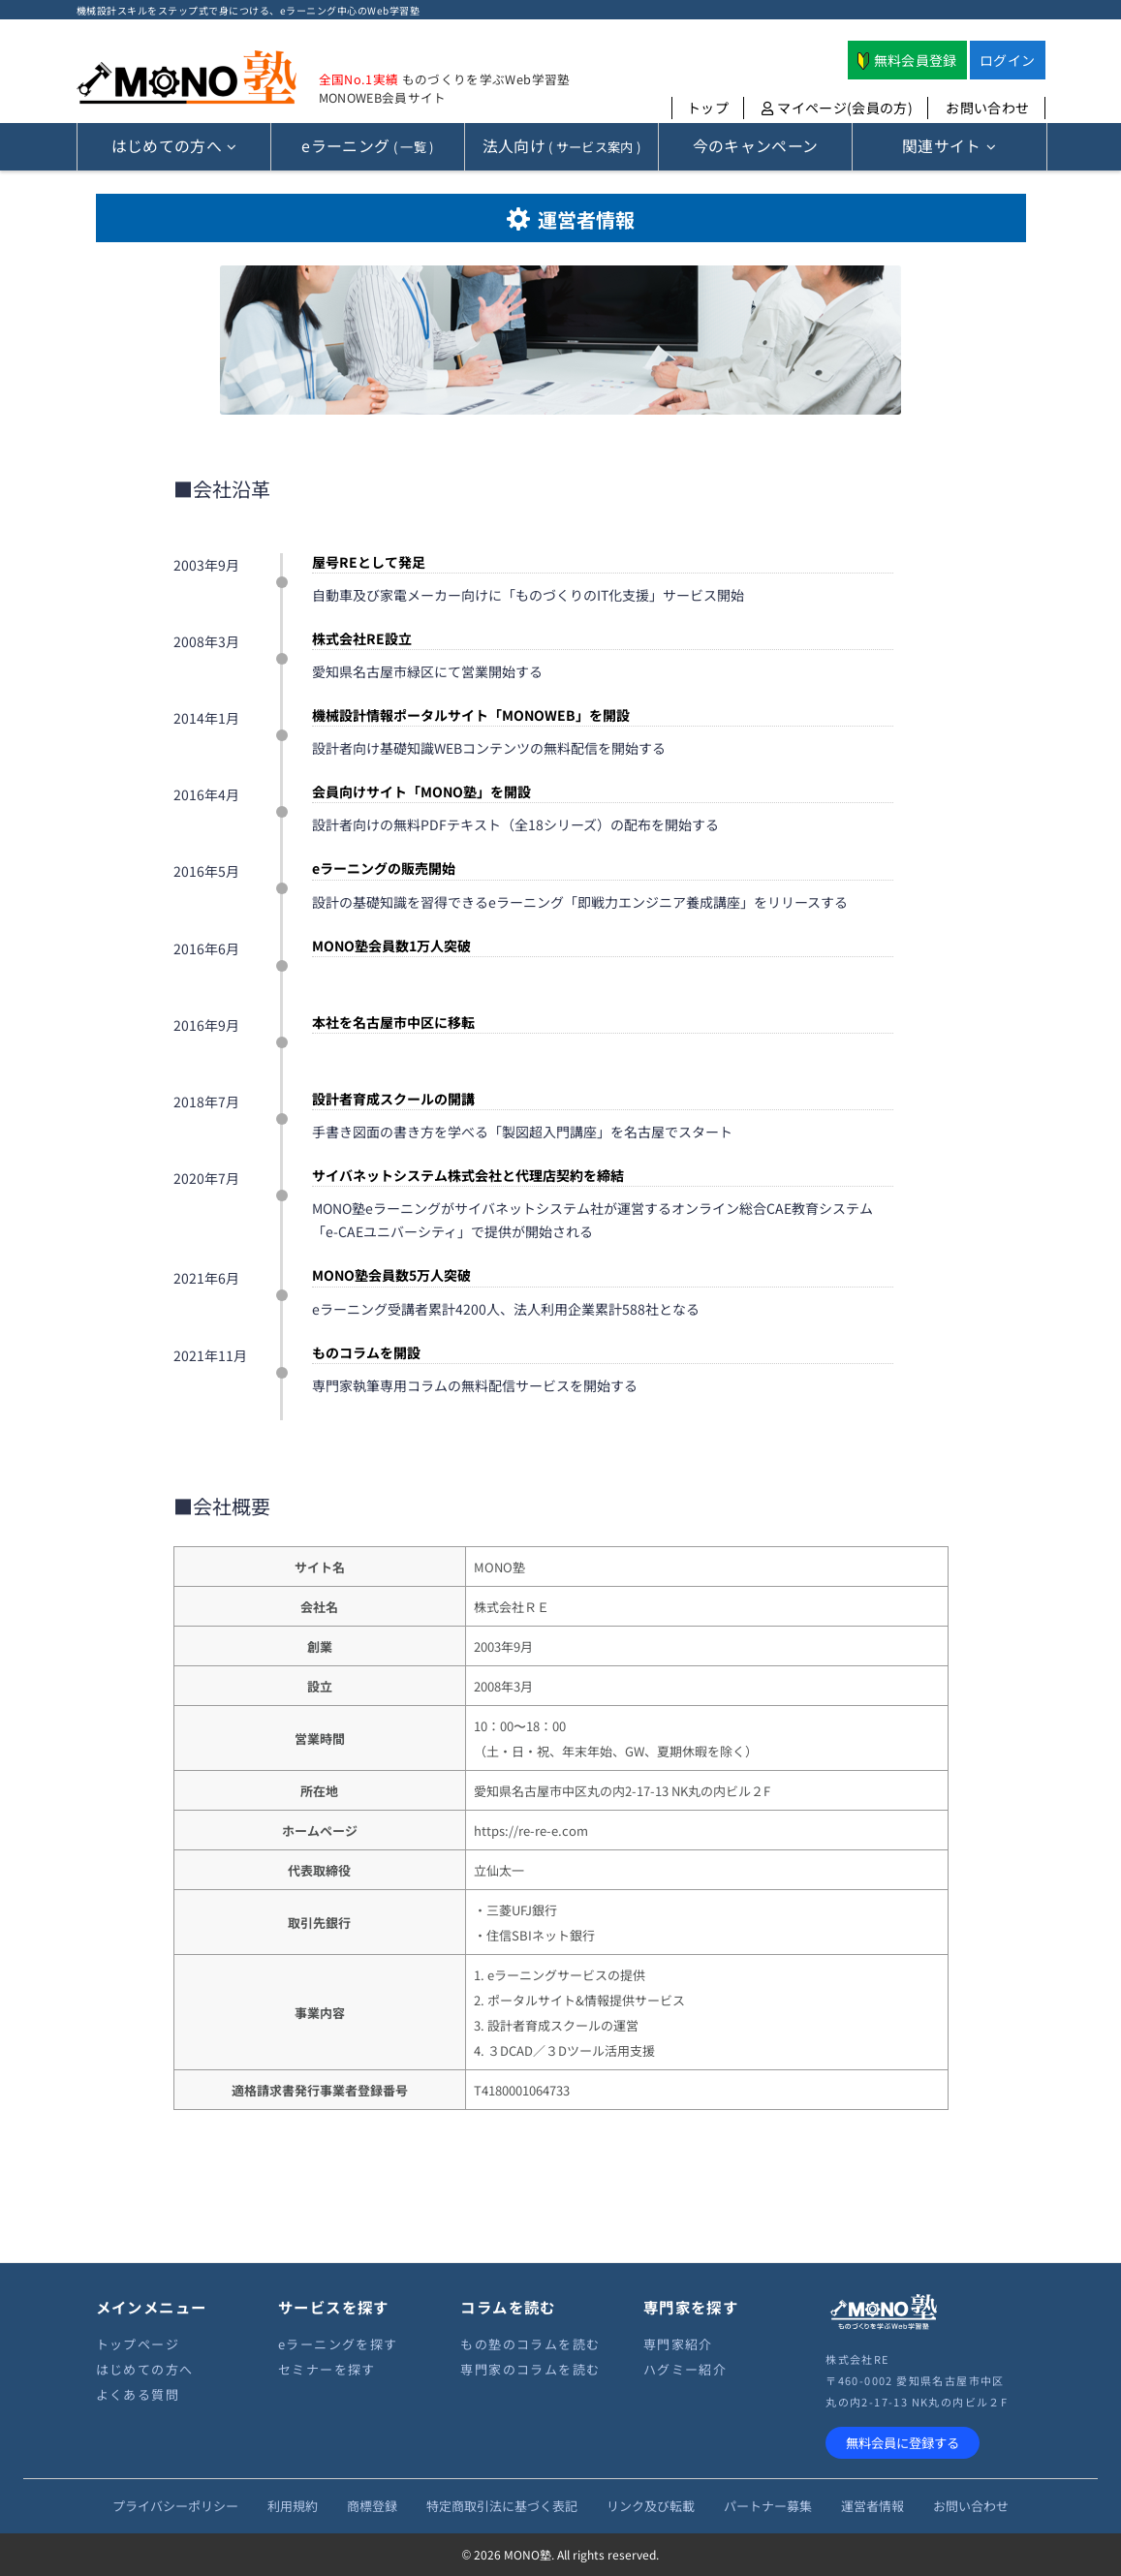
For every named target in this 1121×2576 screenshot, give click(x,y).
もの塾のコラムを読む (530, 2344)
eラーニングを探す (338, 2344)
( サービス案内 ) (562, 146)
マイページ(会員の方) (837, 107)
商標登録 (372, 2506)
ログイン (1007, 60)
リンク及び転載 (651, 2506)
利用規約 (292, 2506)
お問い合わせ (987, 107)
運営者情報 (872, 2506)
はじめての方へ (145, 2369)
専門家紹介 (678, 2344)
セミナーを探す (327, 2369)
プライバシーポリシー (175, 2506)
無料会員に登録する (902, 2443)
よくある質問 (137, 2394)
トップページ (137, 2344)
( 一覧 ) (367, 146)
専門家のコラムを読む (530, 2369)
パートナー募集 (768, 2506)
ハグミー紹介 (685, 2369)
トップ (708, 107)
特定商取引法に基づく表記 (501, 2506)
